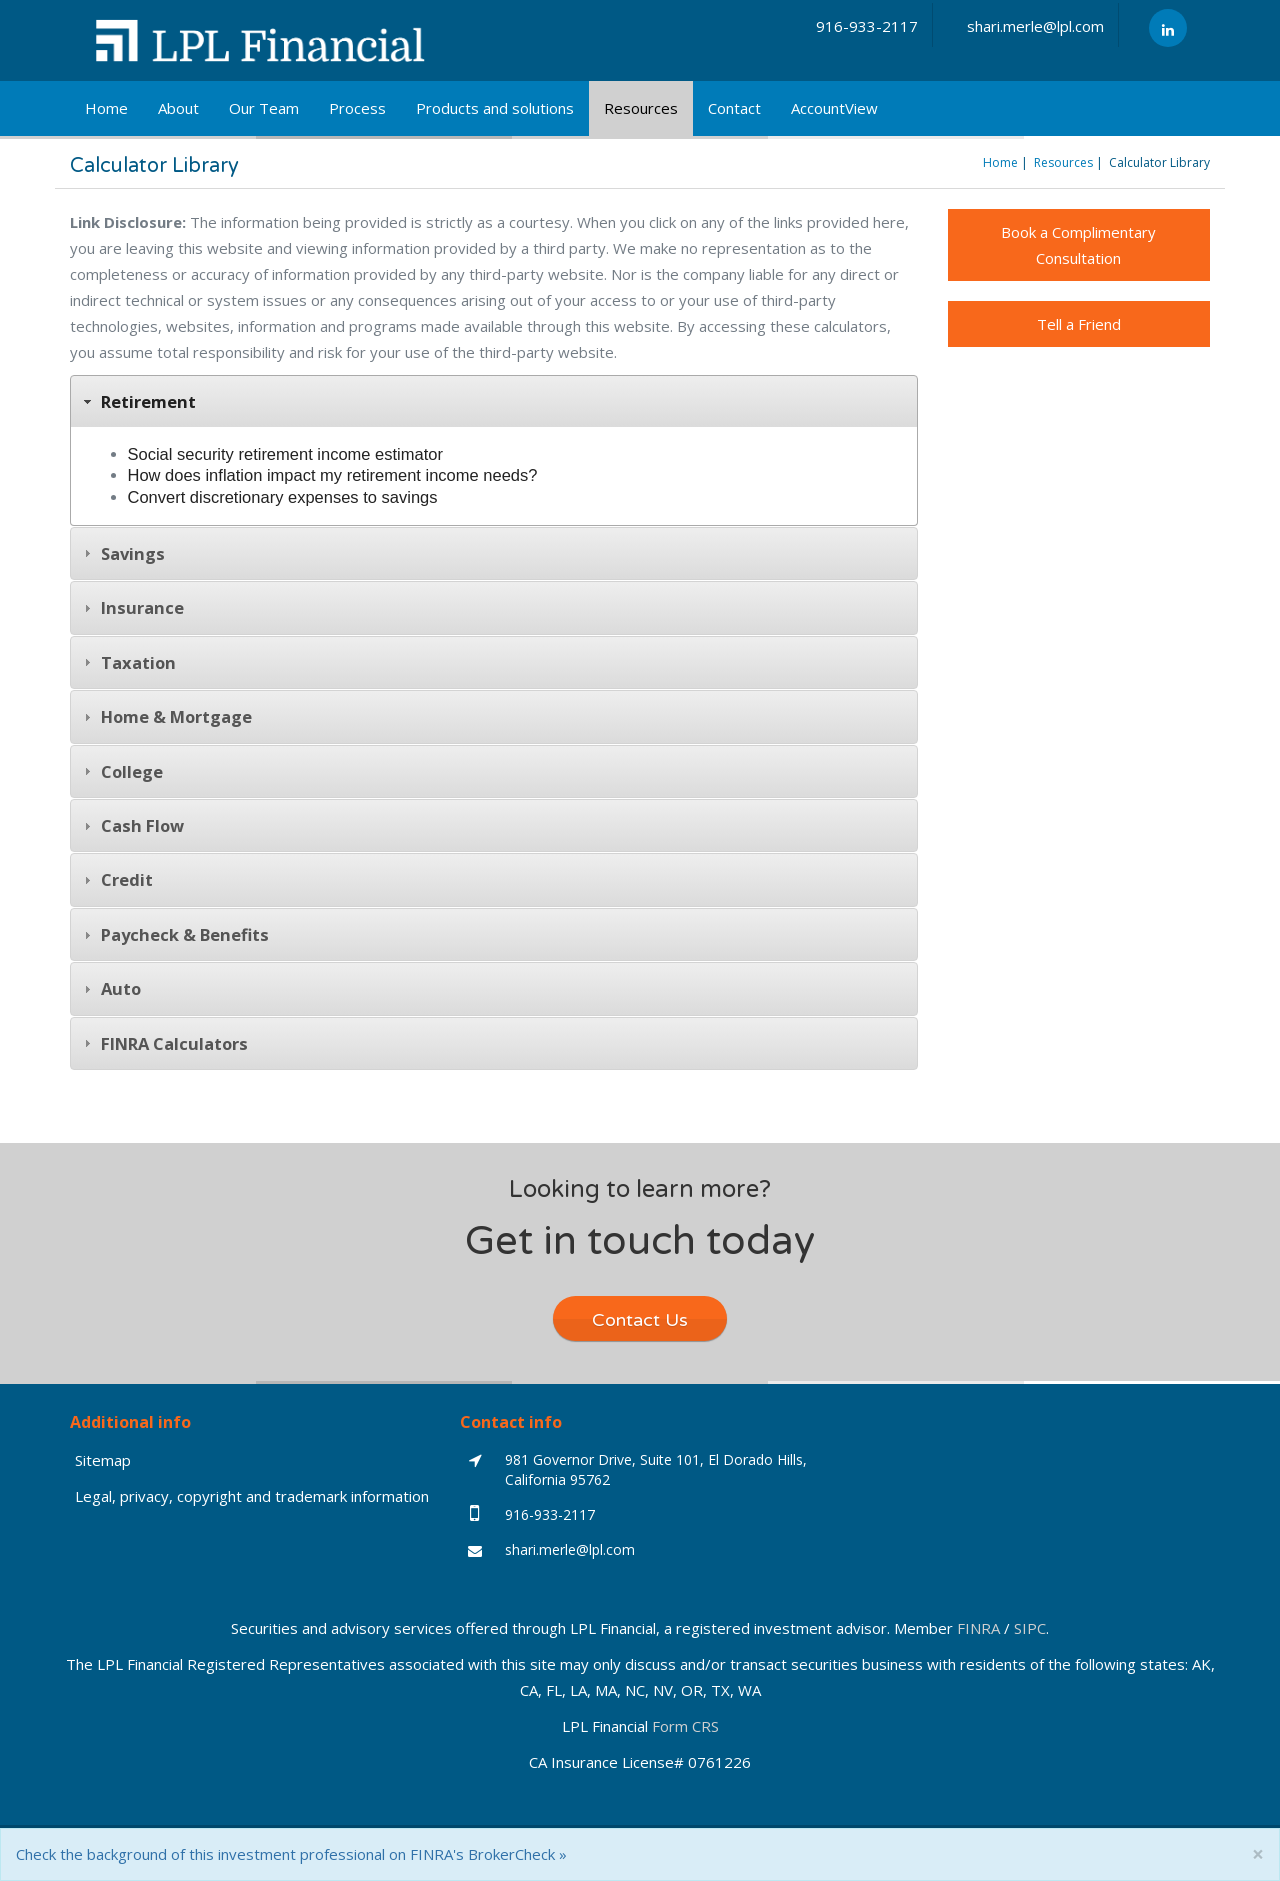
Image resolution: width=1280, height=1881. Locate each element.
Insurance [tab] (131, 607)
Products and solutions (495, 108)
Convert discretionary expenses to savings (283, 497)
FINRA (978, 1628)
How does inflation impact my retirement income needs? (333, 475)
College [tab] (121, 771)
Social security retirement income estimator (285, 454)
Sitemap (103, 1460)
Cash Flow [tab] (131, 825)
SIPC (1030, 1628)
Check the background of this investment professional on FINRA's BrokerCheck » (291, 1854)
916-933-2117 (867, 26)
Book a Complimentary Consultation (1078, 245)
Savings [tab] (122, 553)
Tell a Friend (1079, 324)
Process (357, 108)
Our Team (264, 108)
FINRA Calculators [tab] (163, 1043)
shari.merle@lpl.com (1035, 26)
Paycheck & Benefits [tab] (174, 934)
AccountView (834, 108)
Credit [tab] (116, 879)
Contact (734, 108)
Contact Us (640, 1320)
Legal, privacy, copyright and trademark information (252, 1496)
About (178, 108)
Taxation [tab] (127, 662)
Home (106, 108)
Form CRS (685, 1726)
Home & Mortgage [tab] (165, 716)
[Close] (1258, 1854)
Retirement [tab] (137, 401)
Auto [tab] (110, 988)
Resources (641, 108)
